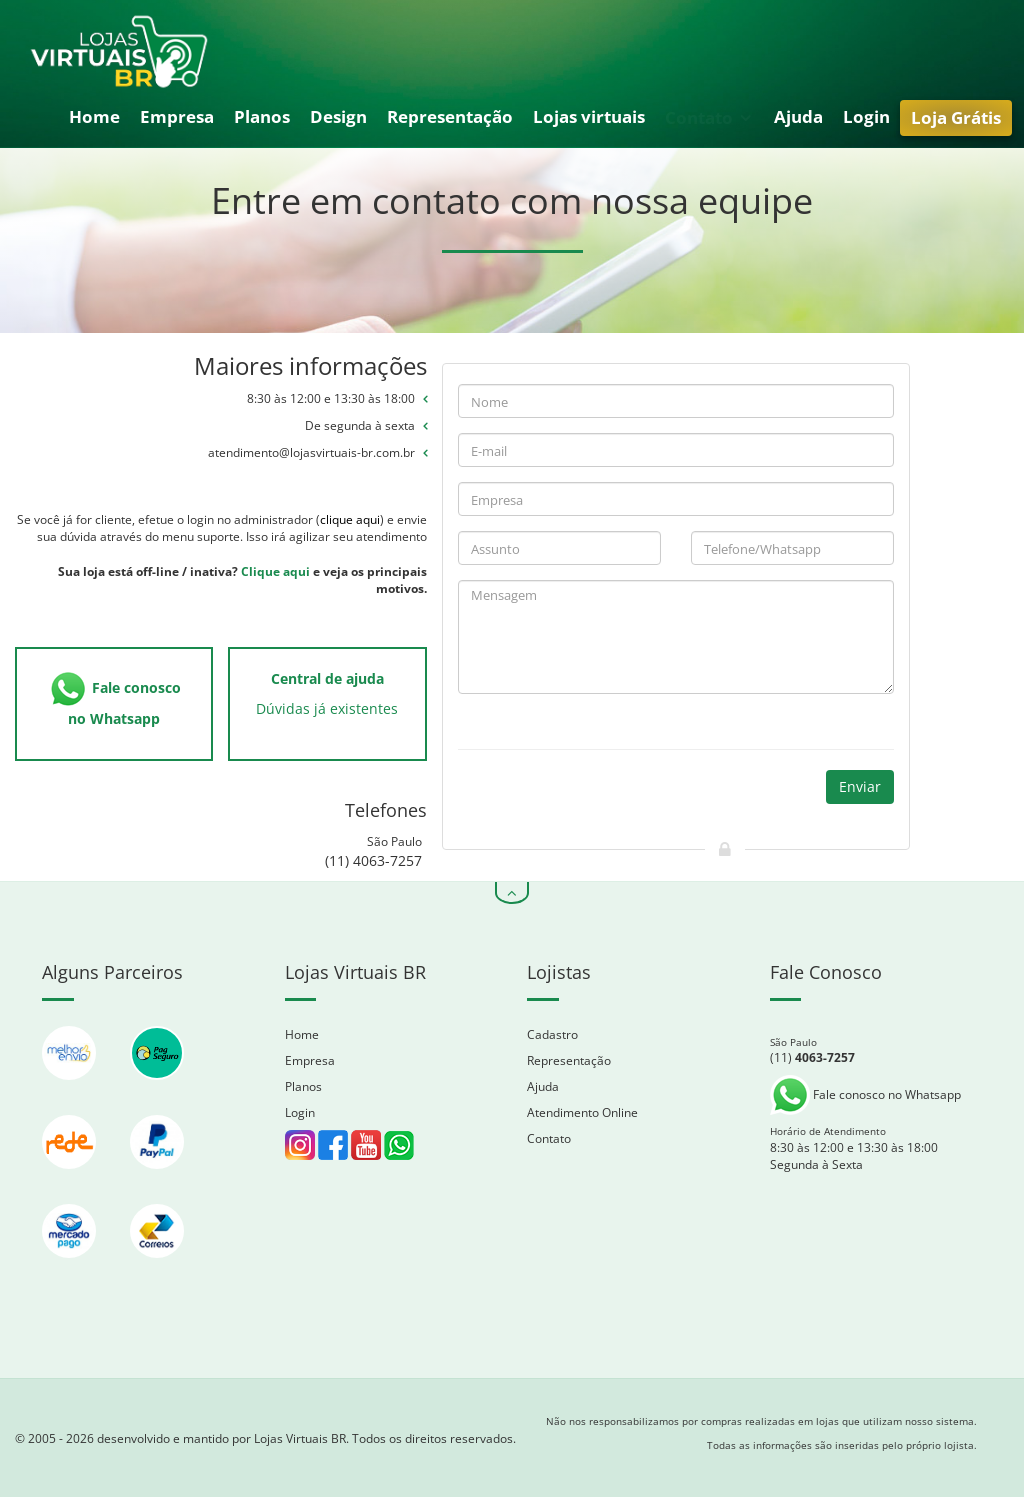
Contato (708, 117)
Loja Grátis (956, 117)
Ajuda (798, 116)
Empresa (177, 116)
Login (866, 116)
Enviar (860, 786)
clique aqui (350, 519)
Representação (450, 116)
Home (94, 116)
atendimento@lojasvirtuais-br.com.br (311, 452)
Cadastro (552, 1034)
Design (338, 116)
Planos (262, 116)
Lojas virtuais (589, 116)
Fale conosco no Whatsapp (865, 1094)
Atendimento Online (582, 1112)
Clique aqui (275, 571)
